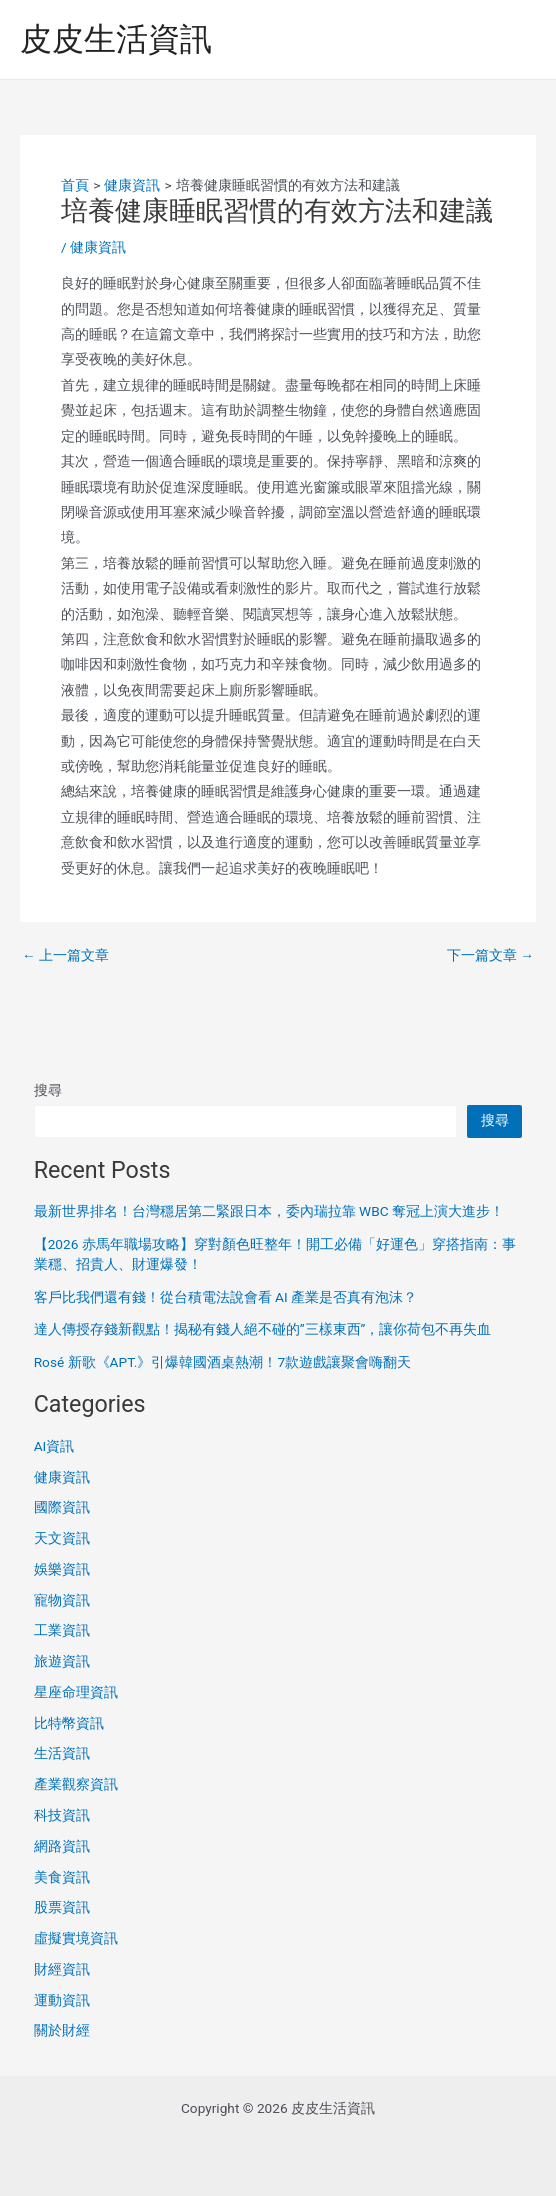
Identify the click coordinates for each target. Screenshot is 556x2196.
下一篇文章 (490, 956)
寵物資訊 (62, 1600)
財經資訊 (62, 1969)
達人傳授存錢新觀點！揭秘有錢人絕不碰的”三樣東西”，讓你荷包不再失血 (263, 1329)
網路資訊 (62, 1846)
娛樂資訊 (62, 1569)
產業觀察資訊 (76, 1784)
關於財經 (62, 2030)
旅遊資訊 (62, 1661)
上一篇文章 (65, 956)
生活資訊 (62, 1753)
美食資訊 (62, 1877)
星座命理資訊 (76, 1692)
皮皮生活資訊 (116, 39)
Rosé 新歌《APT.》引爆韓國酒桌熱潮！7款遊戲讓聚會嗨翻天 (222, 1362)
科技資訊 (62, 1815)
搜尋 (48, 1090)
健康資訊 (98, 247)
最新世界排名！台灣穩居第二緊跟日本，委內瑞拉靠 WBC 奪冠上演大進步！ (269, 1211)
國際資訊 (62, 1507)
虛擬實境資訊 (76, 1938)
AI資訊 (54, 1446)
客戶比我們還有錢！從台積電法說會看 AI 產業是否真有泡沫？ (225, 1297)
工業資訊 (62, 1630)
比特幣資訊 (69, 1723)
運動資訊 (62, 2000)
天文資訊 (62, 1538)
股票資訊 (62, 1907)
